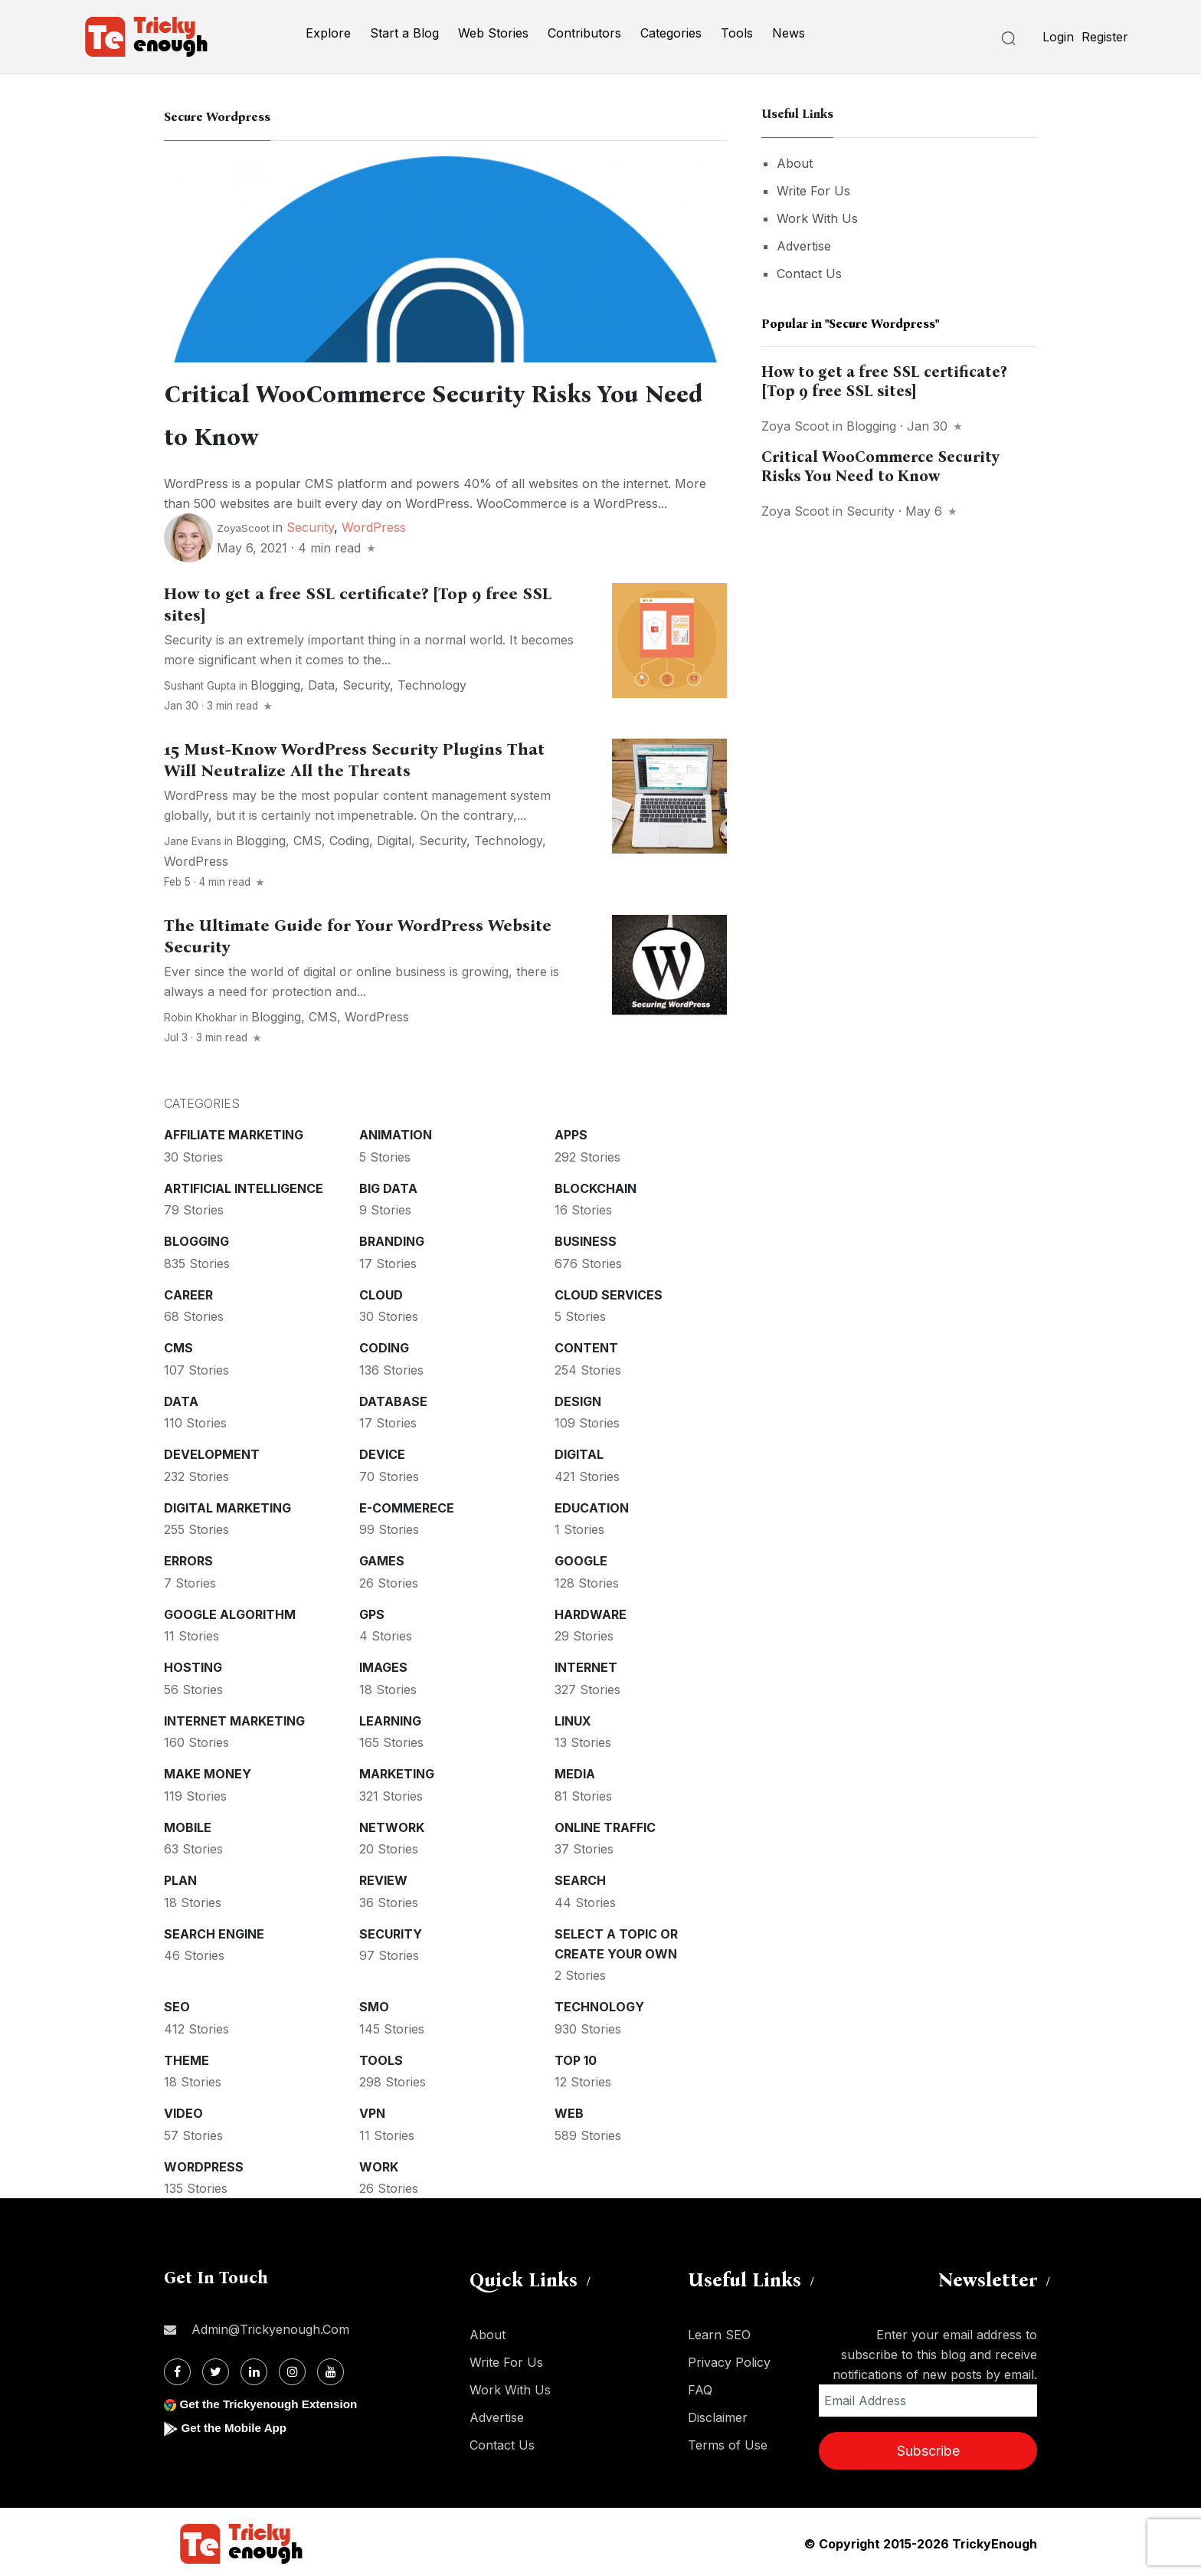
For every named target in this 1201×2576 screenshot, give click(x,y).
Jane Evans (192, 838)
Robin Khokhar (200, 1014)
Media (575, 1770)
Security (310, 524)
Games (381, 1557)
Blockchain (595, 1185)
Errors (188, 1557)
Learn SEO (719, 2331)
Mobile (187, 1824)
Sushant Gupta (200, 683)
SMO (374, 2003)
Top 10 (576, 2057)
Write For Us (813, 190)
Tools (737, 33)
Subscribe (928, 2448)
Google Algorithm (230, 1611)
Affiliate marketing (233, 1131)
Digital (394, 837)
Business (586, 1238)
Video (183, 2110)
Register (1105, 36)
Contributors (584, 33)
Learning (390, 1718)
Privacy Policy (729, 2359)
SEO (177, 2003)
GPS (372, 1611)
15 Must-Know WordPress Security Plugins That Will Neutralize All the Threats (354, 757)
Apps (571, 1131)
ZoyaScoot (243, 525)
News (788, 33)
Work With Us (817, 218)
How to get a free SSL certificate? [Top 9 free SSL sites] (883, 381)
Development (212, 1451)
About (795, 163)
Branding (391, 1238)
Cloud (381, 1291)
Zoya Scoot (795, 426)
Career (188, 1291)
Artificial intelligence (243, 1185)
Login (1058, 36)
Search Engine (214, 1931)
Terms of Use (727, 2442)
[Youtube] (330, 2368)
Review (383, 1877)
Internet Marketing (234, 1718)
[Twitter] (215, 2368)
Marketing (396, 1770)
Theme (186, 2057)
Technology (432, 682)
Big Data (388, 1185)
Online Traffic (605, 1824)
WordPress (374, 524)
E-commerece (406, 1504)
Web (569, 2110)
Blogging (275, 682)
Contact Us (809, 273)
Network (391, 1824)
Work (378, 2163)
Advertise (804, 246)
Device (382, 1451)
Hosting (193, 1664)
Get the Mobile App (236, 2424)
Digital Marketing (227, 1504)
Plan (180, 1877)
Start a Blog (404, 33)
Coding (349, 837)
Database (393, 1398)
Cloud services (609, 1291)
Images (383, 1664)
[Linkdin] (254, 2368)
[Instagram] (292, 2368)
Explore (328, 33)
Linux (573, 1718)
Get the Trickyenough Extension (273, 2400)
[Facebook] (177, 2368)
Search (580, 1877)
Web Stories (493, 33)
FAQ (700, 2386)
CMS (307, 837)
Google (581, 1557)
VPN (372, 2110)
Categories (671, 33)
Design (578, 1398)
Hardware (591, 1611)
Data (321, 682)
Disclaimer (718, 2414)
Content (586, 1344)
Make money (207, 1770)
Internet (586, 1664)
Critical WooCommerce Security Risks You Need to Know (880, 466)
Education (592, 1504)
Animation (395, 1131)
